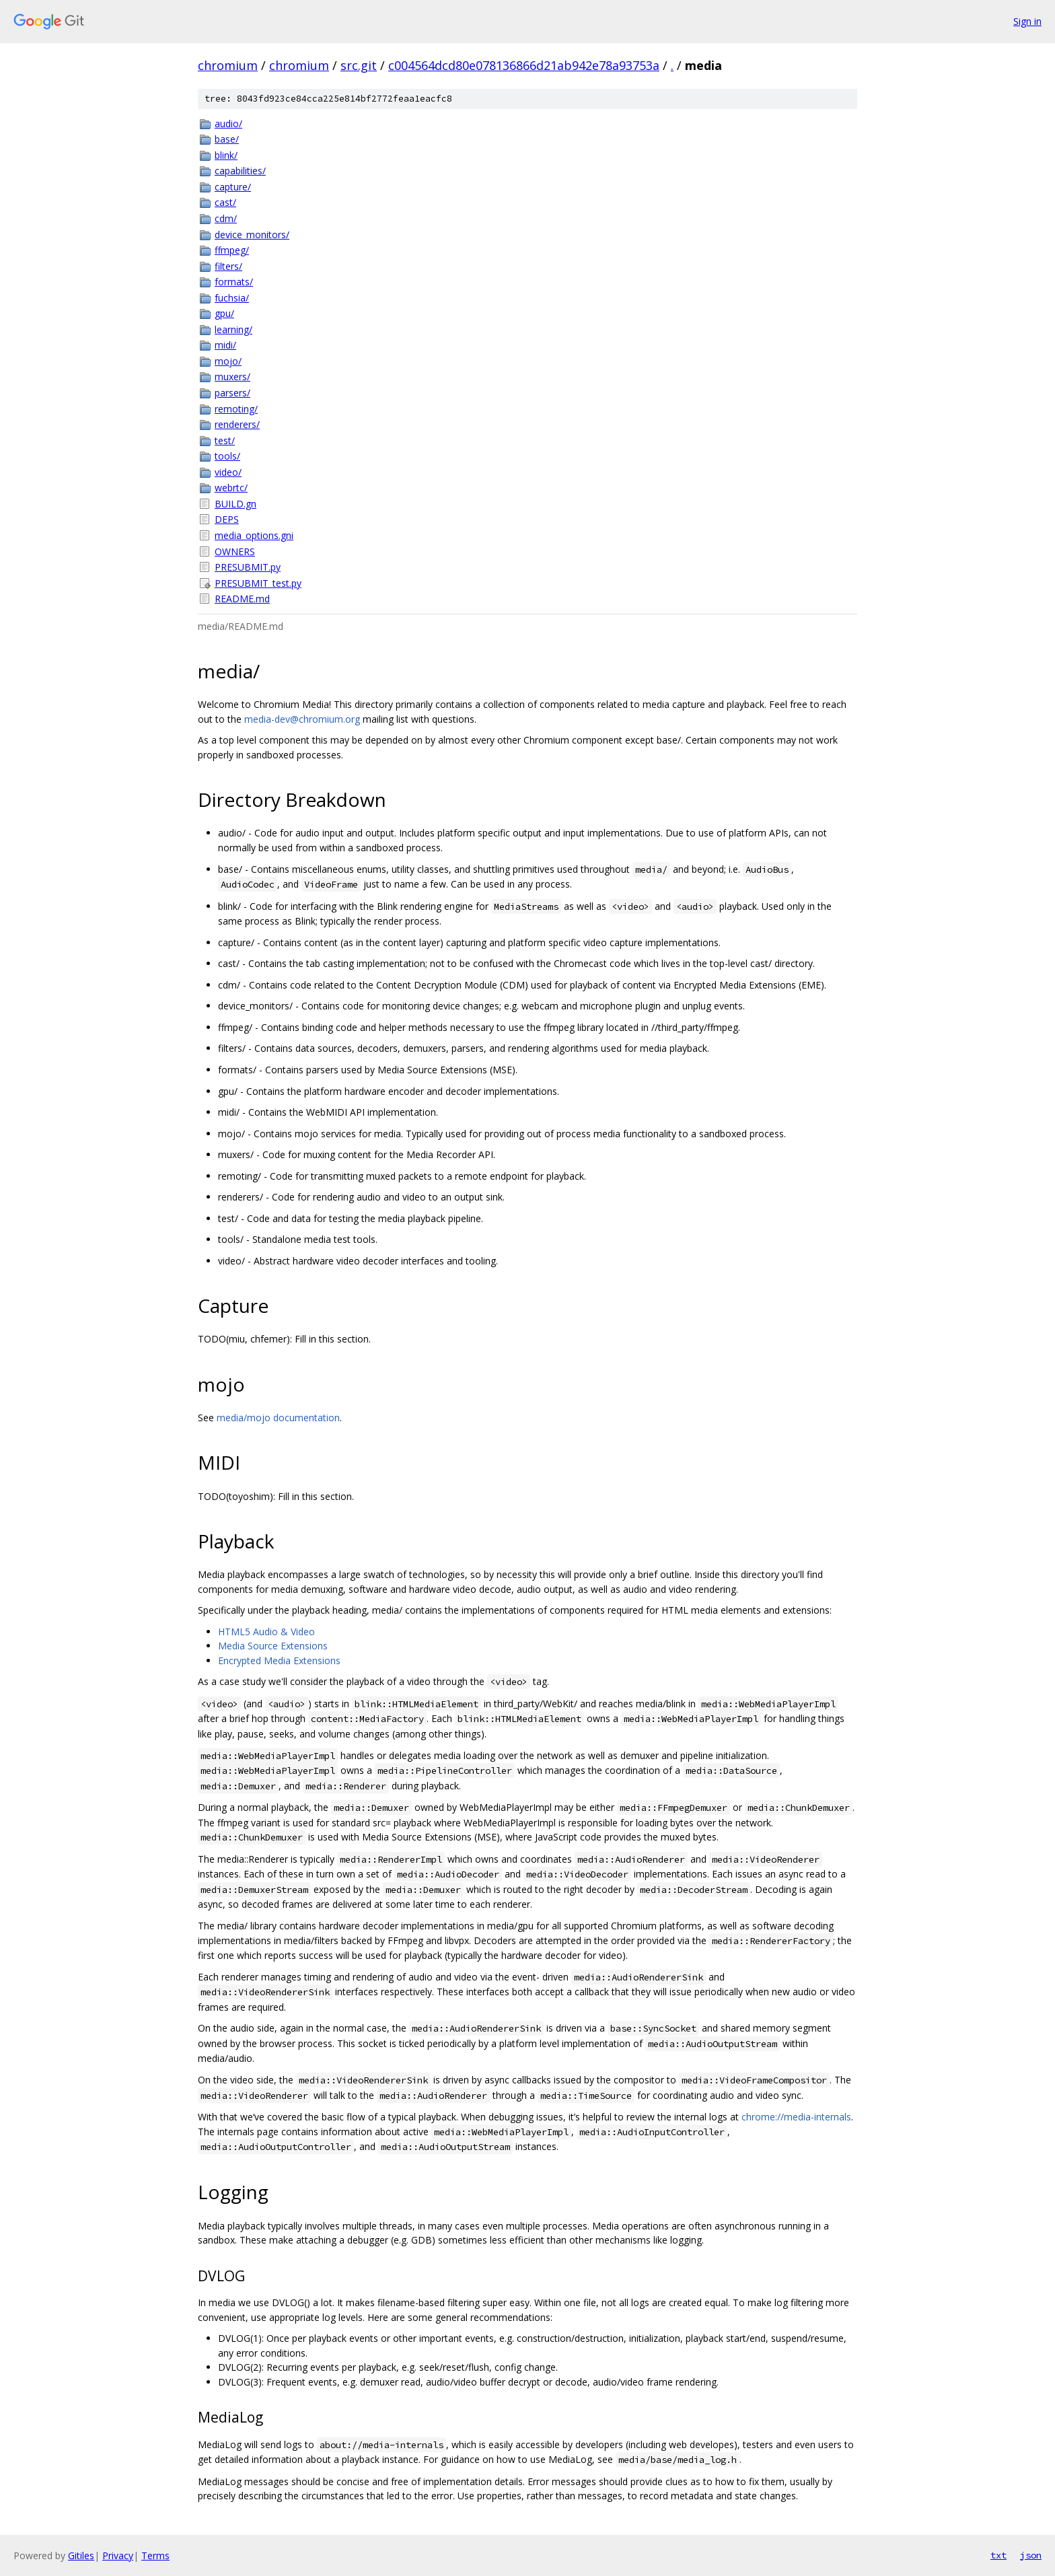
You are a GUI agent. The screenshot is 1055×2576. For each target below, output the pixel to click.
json (1031, 2555)
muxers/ (232, 376)
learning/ (233, 329)
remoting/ (236, 408)
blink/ (226, 155)
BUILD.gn (235, 503)
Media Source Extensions (273, 1645)
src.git (358, 65)
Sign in (1027, 21)
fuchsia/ (232, 297)
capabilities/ (240, 170)
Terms (155, 2555)
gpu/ (224, 313)
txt (998, 2555)
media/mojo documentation (278, 1417)
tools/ (227, 456)
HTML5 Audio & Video (266, 1631)
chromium (228, 65)
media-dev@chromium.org (302, 719)
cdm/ (226, 218)
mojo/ (228, 361)
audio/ (228, 123)
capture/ (233, 186)
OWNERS (235, 551)
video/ (228, 472)
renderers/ (237, 424)
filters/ (228, 266)
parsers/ (232, 392)
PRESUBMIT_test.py (258, 583)
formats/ (234, 281)
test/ (225, 440)
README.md (242, 598)
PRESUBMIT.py (248, 567)
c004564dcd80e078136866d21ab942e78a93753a (523, 65)
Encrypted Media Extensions (279, 1660)
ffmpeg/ (232, 250)
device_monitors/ (252, 234)
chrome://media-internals (796, 2116)
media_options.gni (254, 535)
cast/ (225, 202)
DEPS (227, 519)
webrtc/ (231, 487)
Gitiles (81, 2555)
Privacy (117, 2555)
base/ (227, 139)
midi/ (225, 344)
